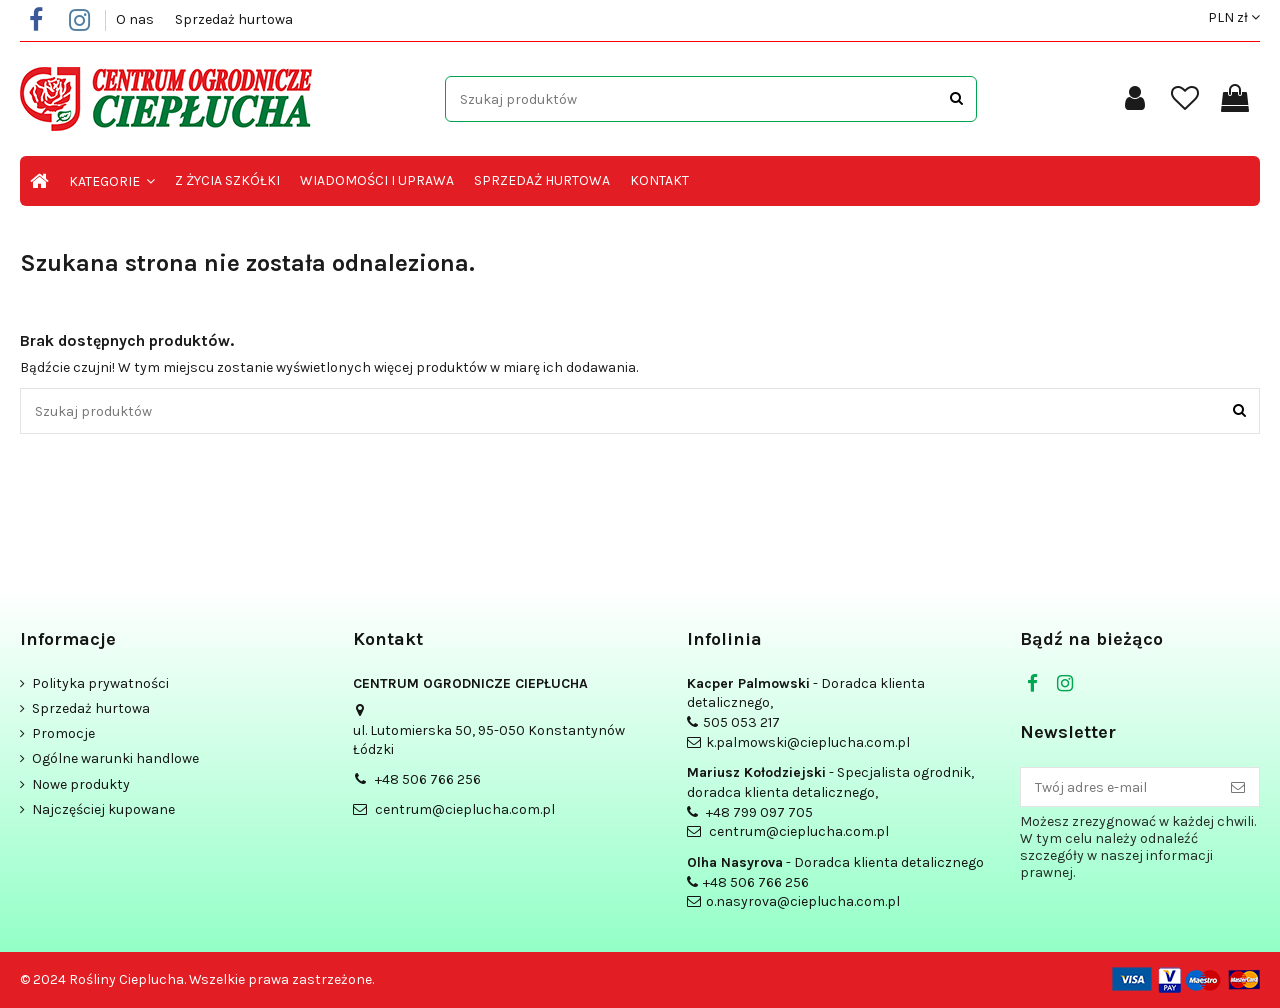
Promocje (63, 733)
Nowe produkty (81, 784)
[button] (112, 181)
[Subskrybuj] (1238, 787)
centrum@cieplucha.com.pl (465, 809)
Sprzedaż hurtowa (234, 19)
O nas (136, 19)
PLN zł (1234, 17)
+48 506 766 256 (428, 779)
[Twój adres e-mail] (1119, 787)
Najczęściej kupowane (103, 809)
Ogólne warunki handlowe (115, 758)
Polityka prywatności (100, 683)
